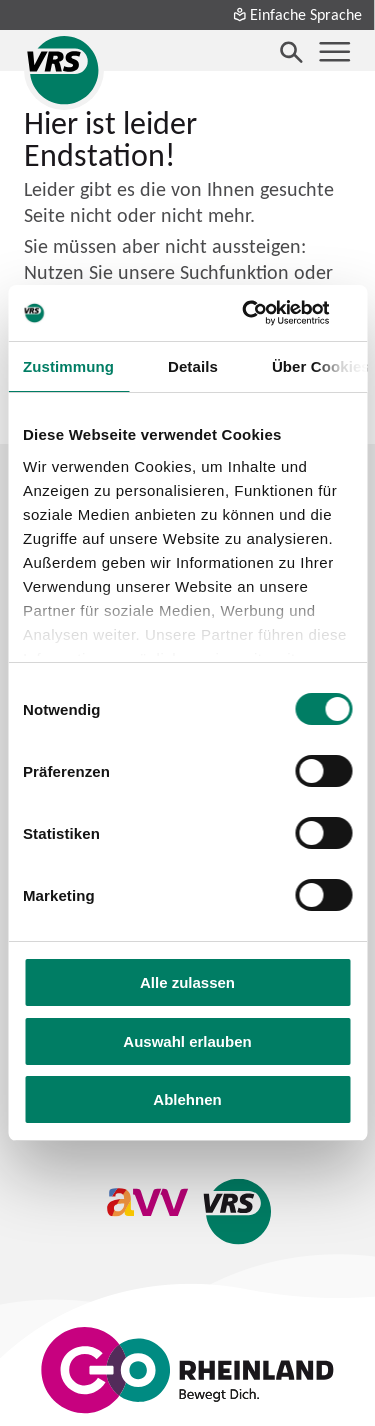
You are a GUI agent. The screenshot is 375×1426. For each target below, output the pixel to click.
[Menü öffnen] (335, 52)
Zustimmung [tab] (68, 366)
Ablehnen (187, 1099)
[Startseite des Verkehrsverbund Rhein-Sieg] (64, 70)
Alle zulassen (187, 982)
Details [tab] (193, 366)
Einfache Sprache (297, 14)
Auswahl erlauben (187, 1041)
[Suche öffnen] (292, 52)
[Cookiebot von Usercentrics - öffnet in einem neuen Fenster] (267, 313)
